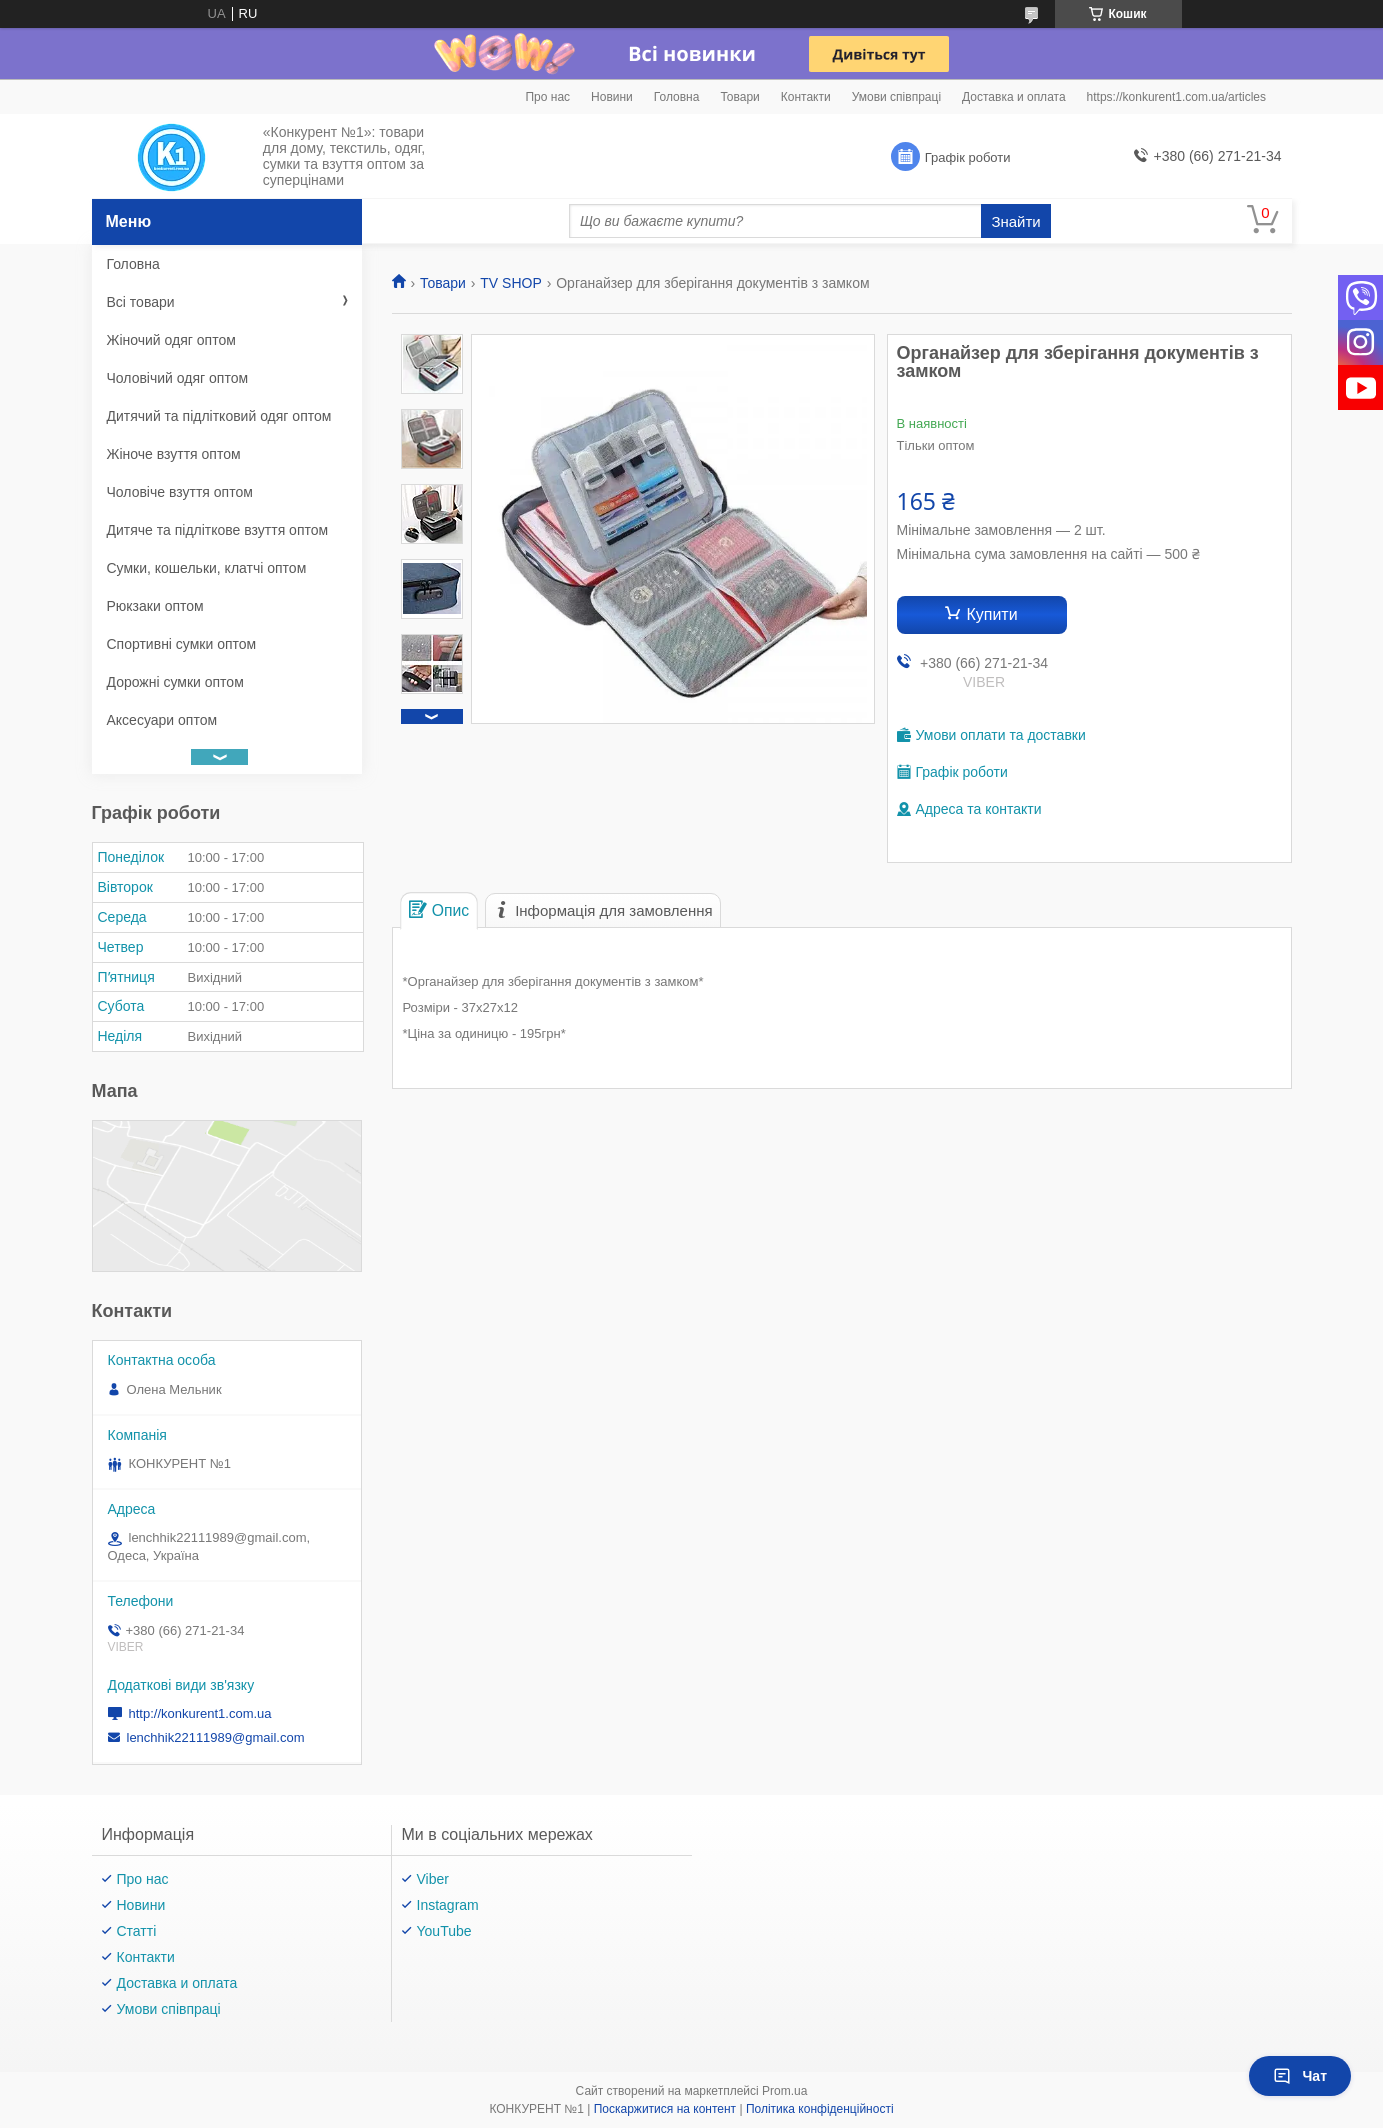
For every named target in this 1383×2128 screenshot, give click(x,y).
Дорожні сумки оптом (175, 682)
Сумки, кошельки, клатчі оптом (207, 568)
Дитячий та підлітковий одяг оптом (219, 416)
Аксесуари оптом (162, 720)
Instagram (448, 1905)
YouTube (444, 1931)
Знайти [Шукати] (1015, 221)
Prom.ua (784, 2091)
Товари (739, 97)
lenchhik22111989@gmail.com (216, 1737)
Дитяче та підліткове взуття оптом (218, 530)
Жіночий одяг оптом (171, 340)
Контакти (806, 97)
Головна (677, 97)
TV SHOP (510, 283)
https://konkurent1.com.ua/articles (1176, 97)
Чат (1300, 2076)
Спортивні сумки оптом (182, 644)
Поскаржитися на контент (665, 2109)
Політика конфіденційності (820, 2109)
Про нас (547, 97)
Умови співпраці (896, 97)
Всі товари (141, 302)
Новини (612, 97)
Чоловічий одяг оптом (178, 378)
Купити (991, 614)
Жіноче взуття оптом (174, 454)
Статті (137, 1931)
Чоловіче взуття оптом (180, 492)
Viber (433, 1879)
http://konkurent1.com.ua (200, 1713)
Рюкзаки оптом (155, 606)
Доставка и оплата (1014, 97)
